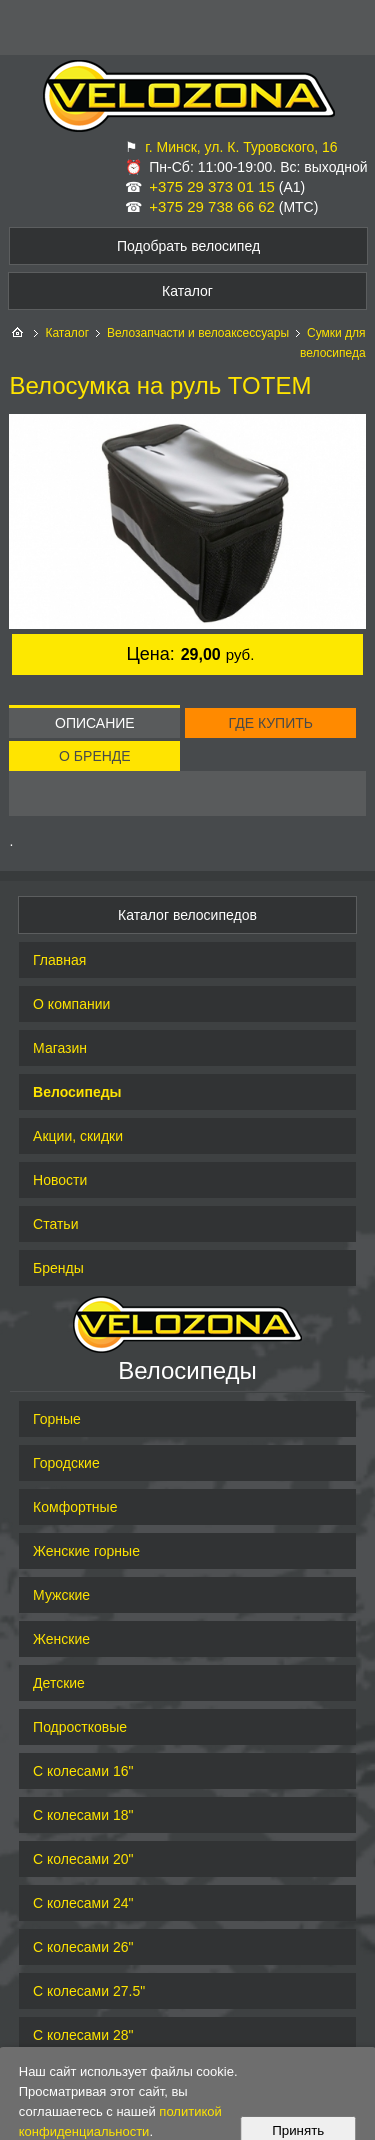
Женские (61, 1639)
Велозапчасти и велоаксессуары (198, 333)
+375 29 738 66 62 (212, 206)
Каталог (67, 333)
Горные (57, 1419)
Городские (66, 1463)
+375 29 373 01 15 (212, 186)
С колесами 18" (83, 1815)
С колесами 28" (83, 2035)
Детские (59, 1683)
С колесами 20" (83, 1859)
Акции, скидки (78, 1136)
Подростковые (80, 1727)
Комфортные (75, 1507)
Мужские (61, 1595)
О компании (71, 1004)
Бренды (58, 1268)
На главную (19, 333)
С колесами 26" (83, 1947)
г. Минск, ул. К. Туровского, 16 (241, 147)
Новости (60, 1180)
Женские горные (86, 1551)
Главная (59, 960)
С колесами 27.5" (89, 1991)
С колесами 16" (83, 1771)
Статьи (55, 1224)
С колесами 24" (83, 1903)
